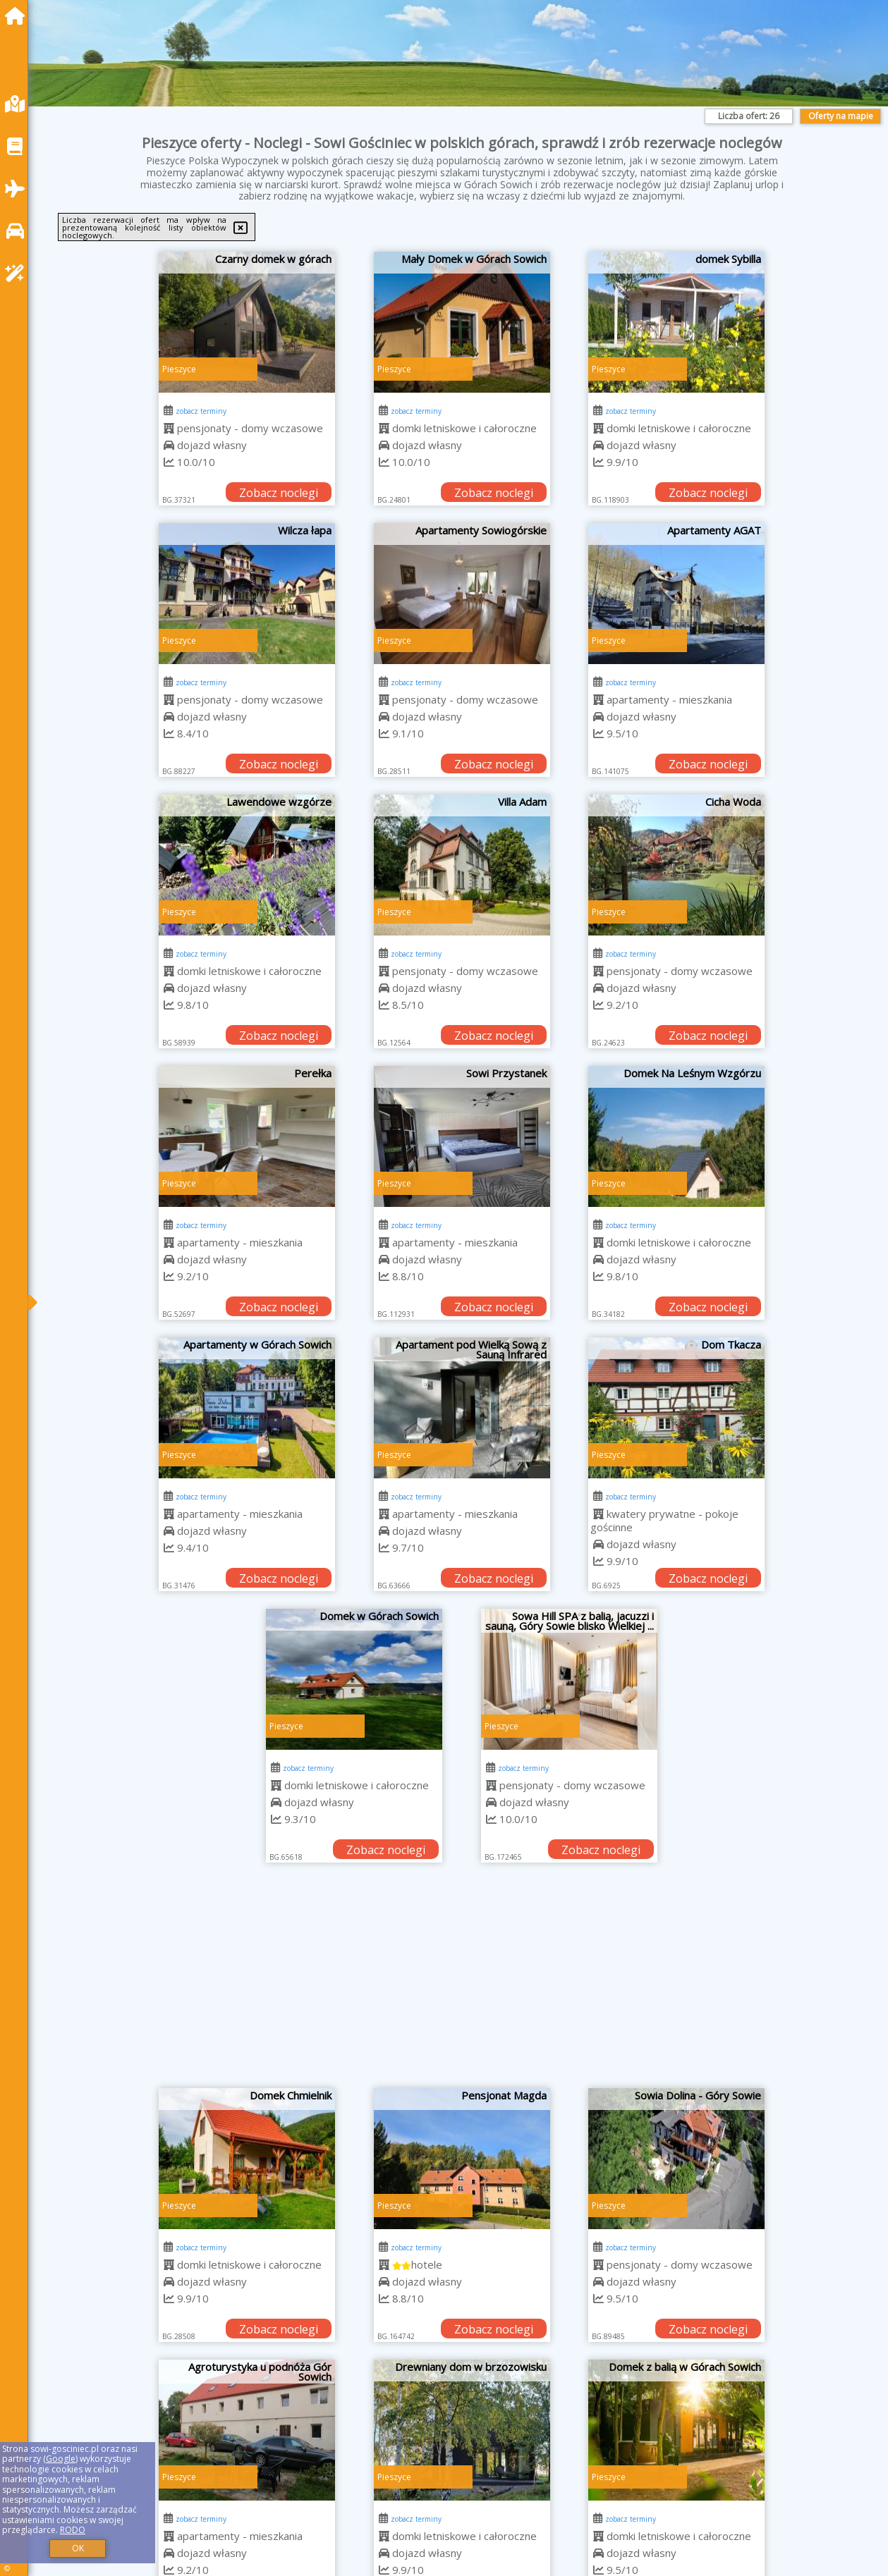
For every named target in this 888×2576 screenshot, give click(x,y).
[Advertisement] (461, 1982)
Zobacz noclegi (278, 493)
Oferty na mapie (840, 116)
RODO (72, 2530)
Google (60, 2459)
